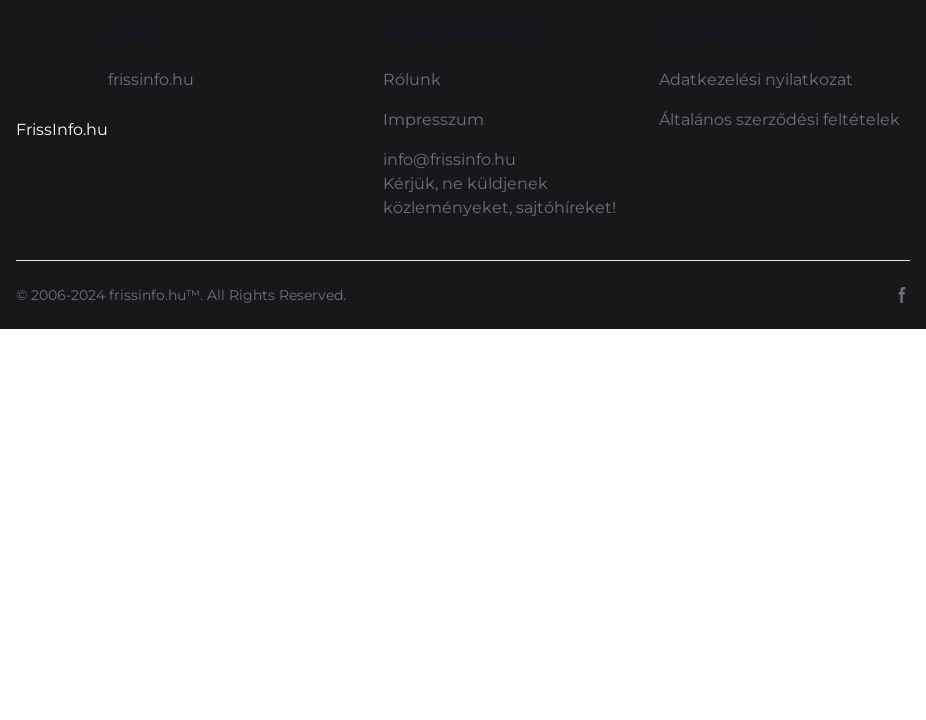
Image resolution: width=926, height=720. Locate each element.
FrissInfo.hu (62, 129)
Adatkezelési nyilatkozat (756, 79)
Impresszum (433, 119)
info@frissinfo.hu (449, 159)
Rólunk (412, 79)
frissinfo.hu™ (154, 295)
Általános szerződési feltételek (779, 119)
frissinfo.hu (151, 79)
